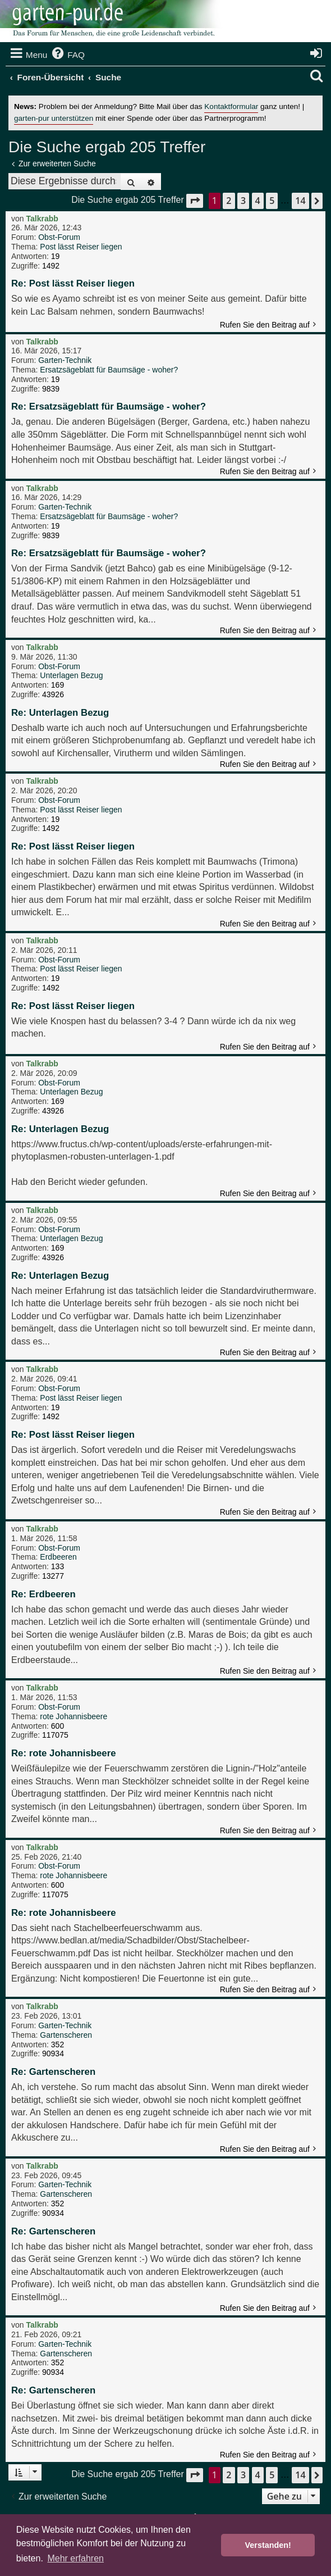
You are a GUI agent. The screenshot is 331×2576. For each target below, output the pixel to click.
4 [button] (257, 200)
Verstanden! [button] (268, 2545)
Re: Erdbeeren (43, 1594)
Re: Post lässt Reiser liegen (73, 283)
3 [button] (243, 200)
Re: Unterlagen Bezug (60, 712)
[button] (194, 201)
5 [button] (271, 200)
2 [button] (228, 200)
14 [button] (300, 200)
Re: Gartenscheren (53, 2071)
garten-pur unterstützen (53, 118)
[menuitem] (67, 55)
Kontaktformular (231, 106)
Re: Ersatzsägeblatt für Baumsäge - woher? (108, 406)
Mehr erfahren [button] (75, 2558)
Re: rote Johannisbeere (63, 1753)
